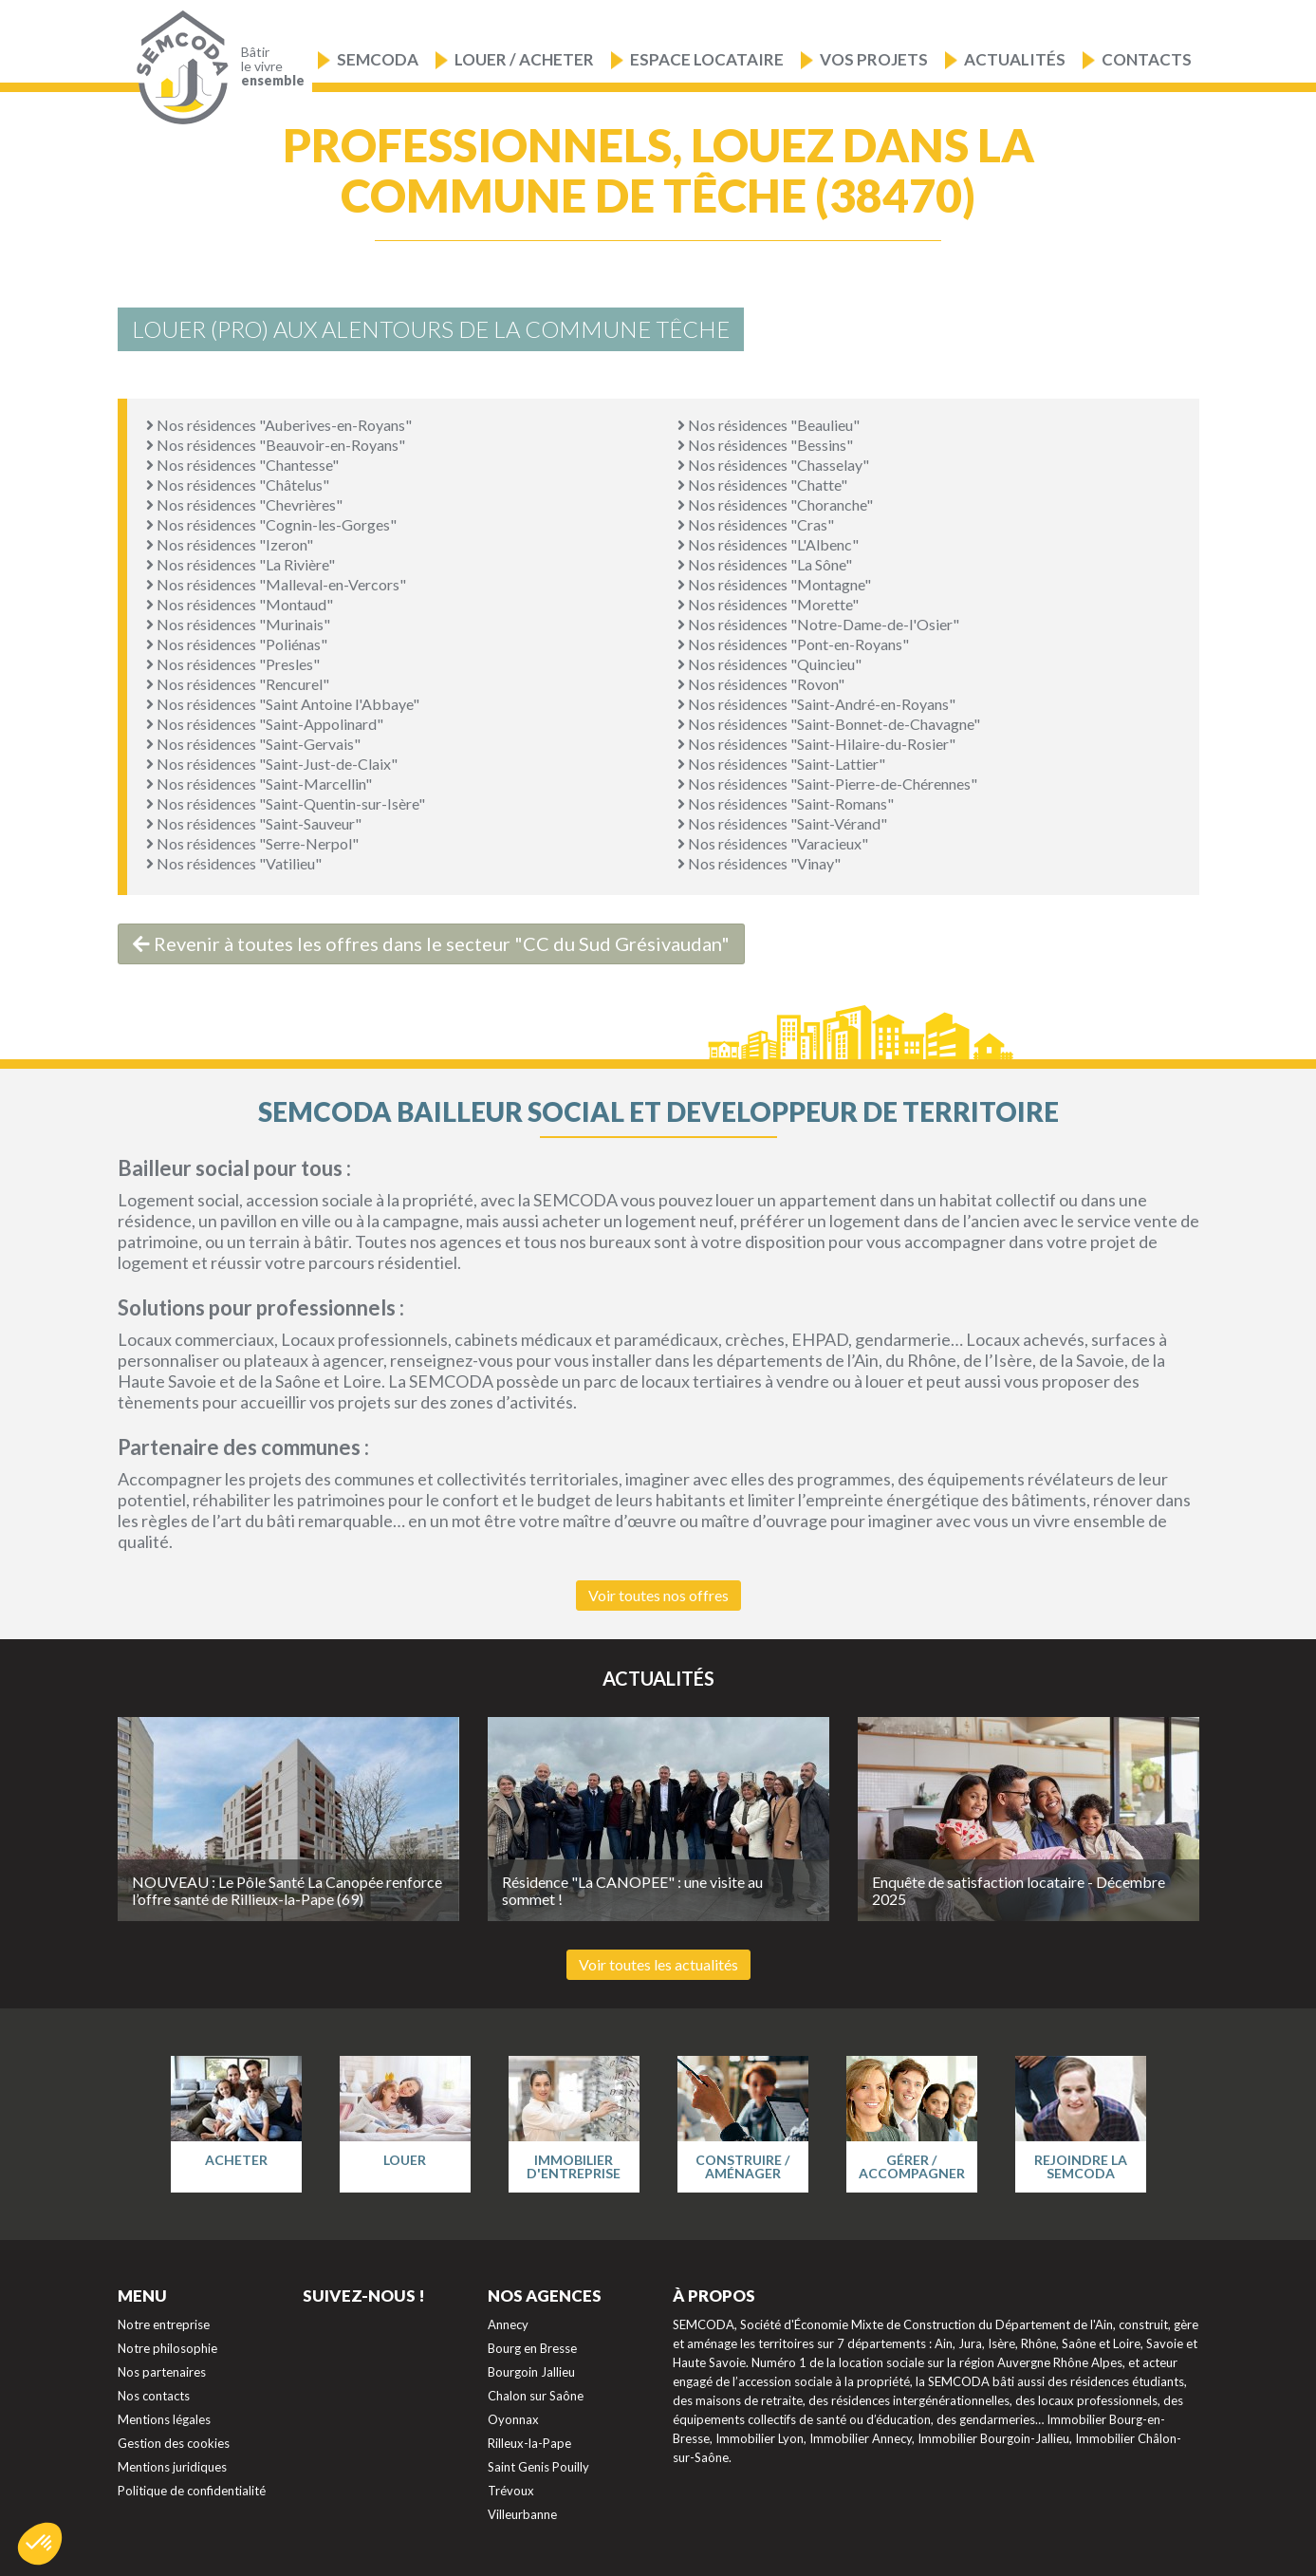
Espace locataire (707, 59)
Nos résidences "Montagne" (774, 584)
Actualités (1015, 59)
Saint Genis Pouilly (538, 2466)
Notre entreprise (164, 2324)
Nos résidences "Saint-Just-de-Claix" (272, 764)
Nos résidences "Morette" (768, 604)
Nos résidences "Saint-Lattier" (781, 764)
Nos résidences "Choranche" (775, 504)
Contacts (1147, 59)
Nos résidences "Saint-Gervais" (253, 744)
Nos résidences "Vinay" (759, 863)
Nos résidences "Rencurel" (237, 684)
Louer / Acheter (524, 59)
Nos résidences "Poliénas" (236, 644)
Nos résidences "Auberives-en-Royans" (279, 425)
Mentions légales (164, 2419)
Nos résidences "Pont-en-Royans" (793, 644)
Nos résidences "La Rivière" (240, 564)
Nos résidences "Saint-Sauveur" (253, 823)
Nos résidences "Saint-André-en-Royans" (816, 704)
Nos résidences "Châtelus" (237, 485)
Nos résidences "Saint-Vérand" (782, 823)
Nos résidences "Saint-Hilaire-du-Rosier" (816, 744)
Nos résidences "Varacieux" (772, 843)
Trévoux (511, 2490)
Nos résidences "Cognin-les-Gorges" (271, 524)
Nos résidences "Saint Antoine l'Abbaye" (282, 704)
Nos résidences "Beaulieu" (768, 425)
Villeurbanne (522, 2514)
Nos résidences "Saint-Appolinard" (264, 724)
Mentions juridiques (172, 2466)
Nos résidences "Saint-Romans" (785, 803)
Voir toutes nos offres (658, 1595)
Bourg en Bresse (532, 2348)
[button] (40, 2544)
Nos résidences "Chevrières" (244, 504)
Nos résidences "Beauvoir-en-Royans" (275, 445)
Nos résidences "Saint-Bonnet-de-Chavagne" (828, 724)
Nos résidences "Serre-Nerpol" (252, 843)
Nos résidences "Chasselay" (773, 465)
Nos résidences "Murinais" (238, 624)
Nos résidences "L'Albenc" (768, 544)
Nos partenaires (162, 2372)
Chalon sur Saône (536, 2395)
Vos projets (874, 59)
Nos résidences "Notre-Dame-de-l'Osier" (818, 624)
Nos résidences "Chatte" (762, 485)
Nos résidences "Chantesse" (242, 465)
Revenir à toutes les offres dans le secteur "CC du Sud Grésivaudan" (431, 943)
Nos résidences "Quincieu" (769, 664)
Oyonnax (513, 2419)
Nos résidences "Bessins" (765, 445)
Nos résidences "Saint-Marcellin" (259, 784)
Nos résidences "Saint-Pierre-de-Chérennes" (827, 784)
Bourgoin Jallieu (531, 2372)
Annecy (508, 2324)
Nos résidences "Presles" (233, 664)
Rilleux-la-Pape (529, 2443)
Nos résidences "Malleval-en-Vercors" (276, 584)
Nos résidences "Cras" (755, 524)
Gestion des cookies (174, 2443)
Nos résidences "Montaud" (239, 604)
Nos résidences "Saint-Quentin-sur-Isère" (285, 803)
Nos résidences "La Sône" (764, 564)
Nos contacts (154, 2395)
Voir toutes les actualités (658, 1964)
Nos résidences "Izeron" (229, 544)
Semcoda (377, 59)
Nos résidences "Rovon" (760, 684)
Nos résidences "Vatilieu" (234, 863)
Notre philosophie (167, 2348)
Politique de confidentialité (192, 2490)
